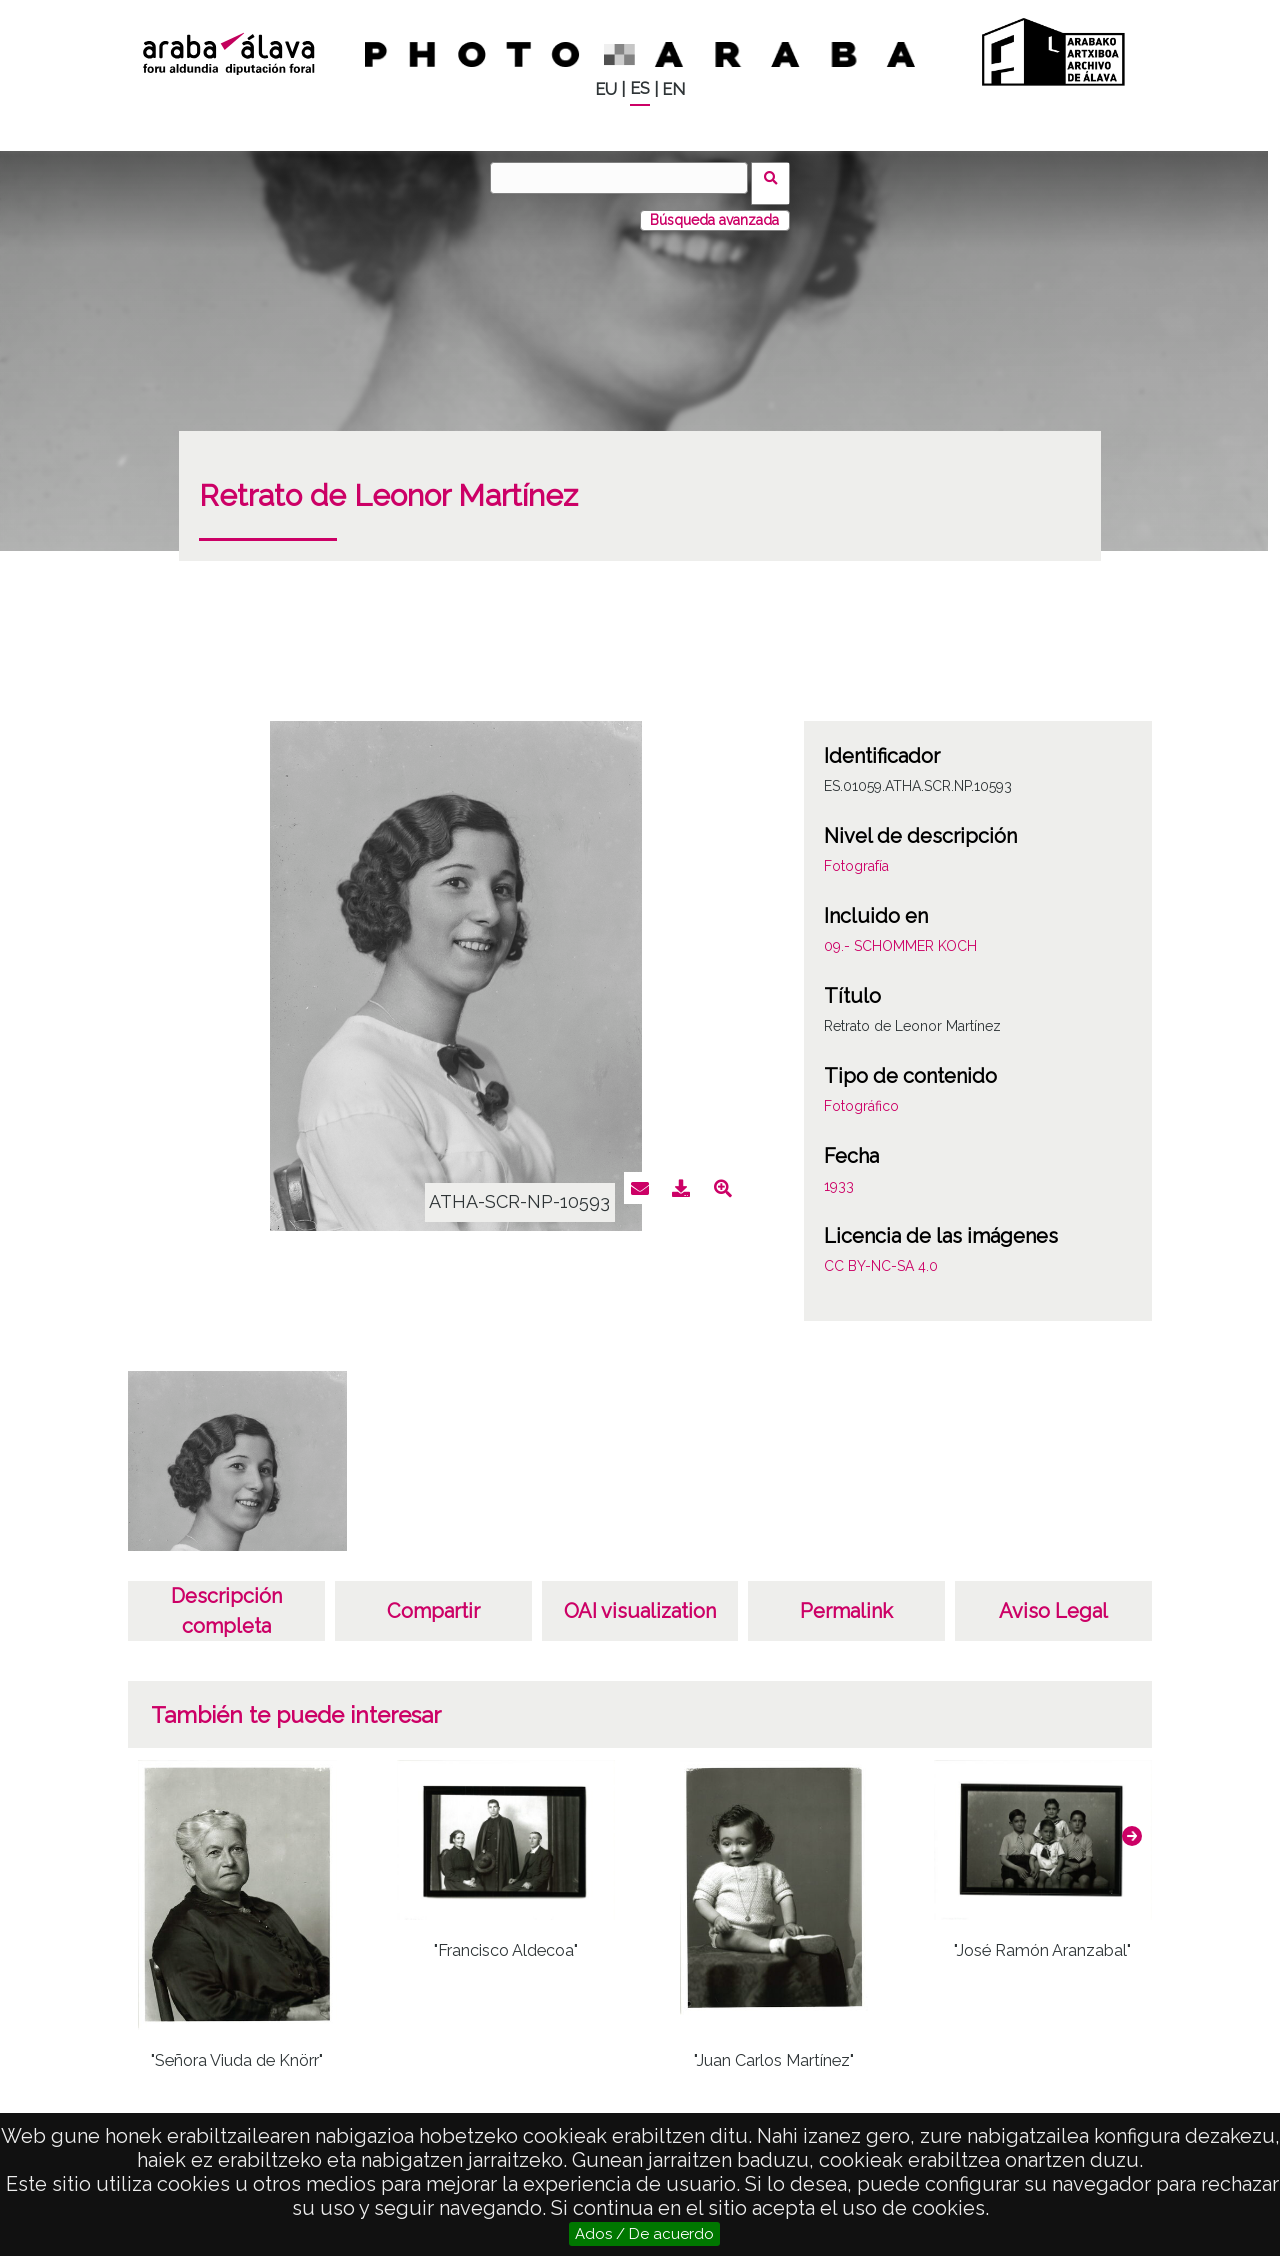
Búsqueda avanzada (714, 209)
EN (673, 89)
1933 (839, 1175)
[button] (1132, 1825)
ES (640, 88)
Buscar (776, 177)
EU (606, 89)
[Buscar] (625, 178)
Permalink (846, 1600)
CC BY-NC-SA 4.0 (881, 1255)
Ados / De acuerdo (644, 2234)
